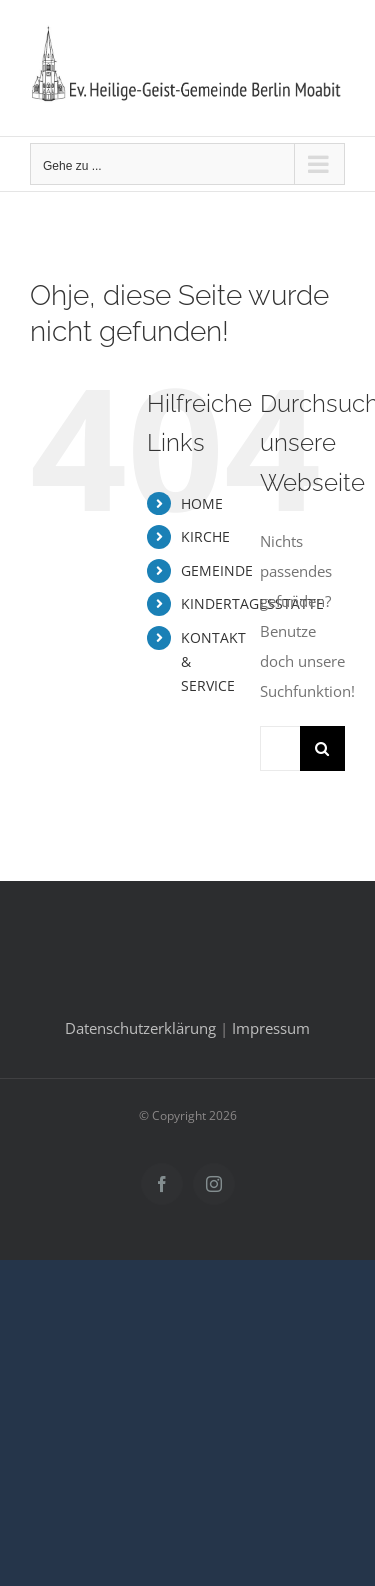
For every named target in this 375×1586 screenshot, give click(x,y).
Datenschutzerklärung (140, 1028)
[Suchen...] (280, 748)
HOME (202, 503)
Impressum (271, 1028)
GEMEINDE (217, 570)
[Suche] (322, 748)
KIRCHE (205, 536)
